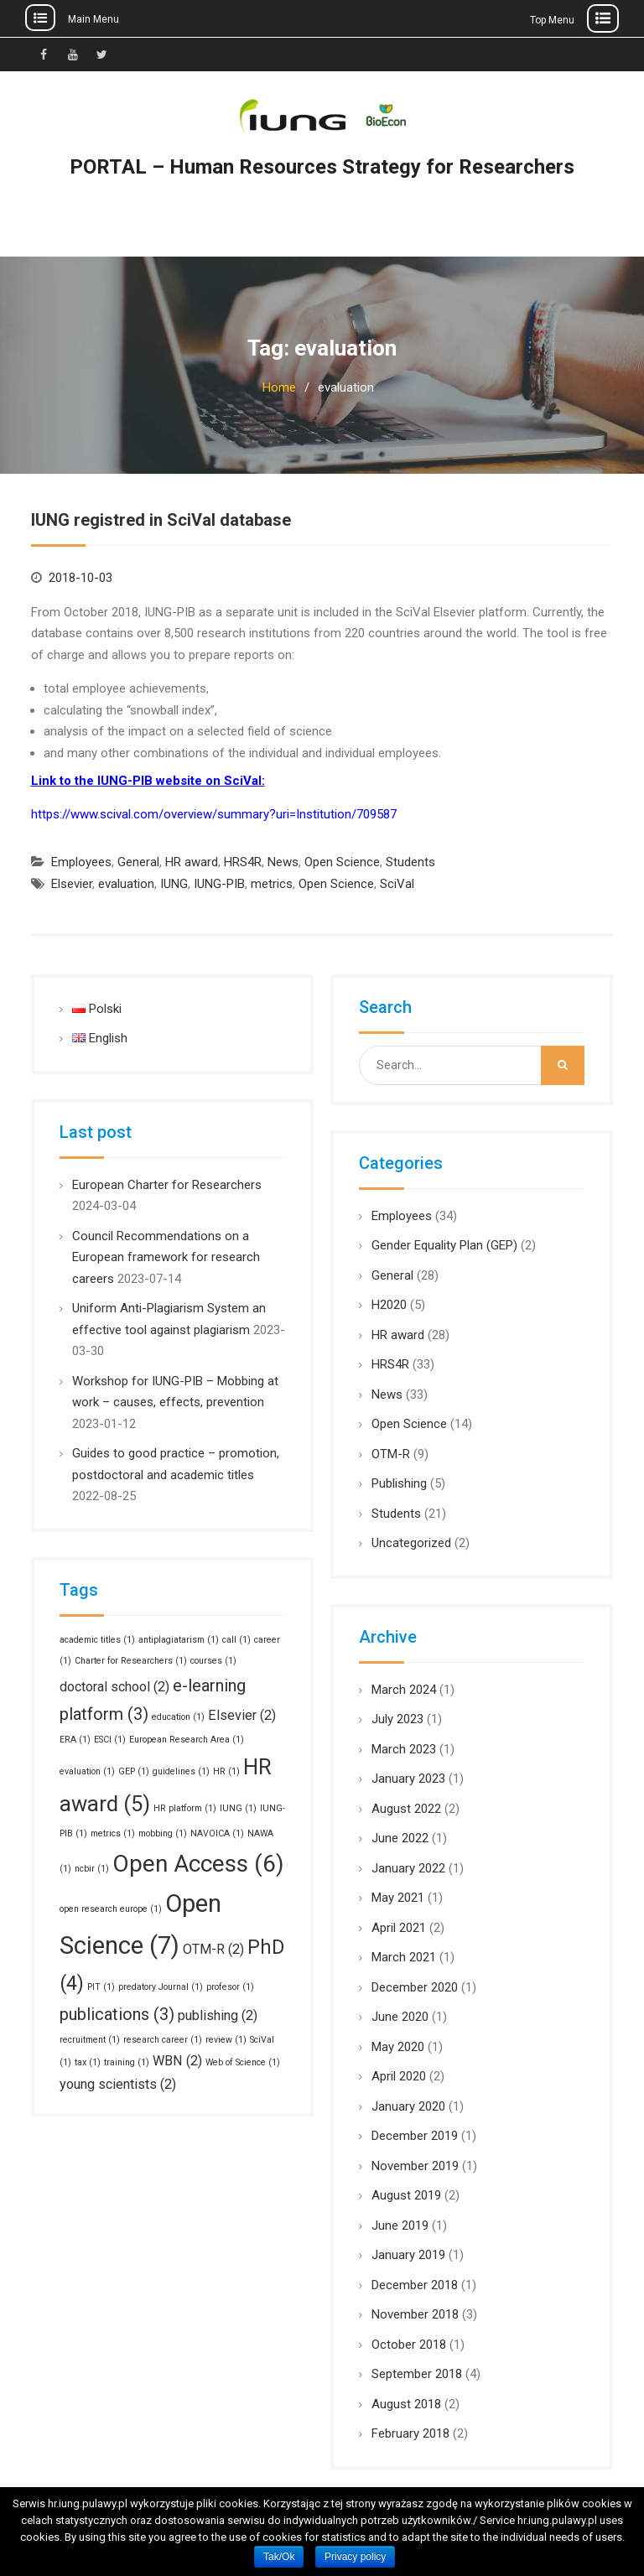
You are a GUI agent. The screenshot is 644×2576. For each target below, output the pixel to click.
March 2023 (403, 1749)
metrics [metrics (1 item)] (113, 1833)
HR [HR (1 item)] (226, 1771)
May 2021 (397, 1897)
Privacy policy (355, 2557)
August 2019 (406, 2195)
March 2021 (403, 1957)
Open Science (342, 862)
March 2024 (403, 1689)
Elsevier (71, 883)
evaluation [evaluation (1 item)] (87, 1771)
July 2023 (397, 1719)
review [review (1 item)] (226, 2039)
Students (410, 862)
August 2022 (406, 1808)
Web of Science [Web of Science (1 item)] (242, 2062)
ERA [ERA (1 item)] (75, 1739)
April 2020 (398, 2076)
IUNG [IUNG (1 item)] (238, 1808)
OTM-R (390, 1454)
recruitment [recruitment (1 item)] (90, 2039)
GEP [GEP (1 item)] (133, 1771)
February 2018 (410, 2433)
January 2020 (408, 2106)
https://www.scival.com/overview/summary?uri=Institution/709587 (214, 814)
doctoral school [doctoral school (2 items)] (114, 1687)
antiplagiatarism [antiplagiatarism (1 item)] (178, 1639)
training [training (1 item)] (126, 2062)
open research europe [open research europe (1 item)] (111, 1908)
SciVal (397, 883)
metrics (272, 883)
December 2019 (414, 2135)
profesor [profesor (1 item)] (230, 1986)
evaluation (126, 883)
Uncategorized (411, 1542)
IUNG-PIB (219, 883)
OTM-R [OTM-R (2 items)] (213, 1949)
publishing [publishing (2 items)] (217, 2015)
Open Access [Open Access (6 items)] (198, 1863)
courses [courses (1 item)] (213, 1660)
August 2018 (406, 2404)
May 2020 (397, 2046)
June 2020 (399, 2016)
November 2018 (415, 2314)
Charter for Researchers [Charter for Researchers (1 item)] (131, 1660)
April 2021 (398, 1927)
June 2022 (399, 1838)
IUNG (174, 883)
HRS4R (243, 862)
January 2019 (408, 2254)
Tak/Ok (278, 2557)
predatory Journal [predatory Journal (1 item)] (160, 1986)
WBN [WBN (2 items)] (177, 2061)
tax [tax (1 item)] (88, 2062)
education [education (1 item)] (178, 1716)
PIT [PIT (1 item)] (101, 1986)
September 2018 (416, 2373)
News (283, 862)
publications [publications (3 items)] (117, 2014)
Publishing (399, 1483)
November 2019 (415, 2166)
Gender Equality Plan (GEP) (444, 1245)
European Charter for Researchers (167, 1184)
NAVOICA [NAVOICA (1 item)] (217, 1833)
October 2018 (408, 2344)
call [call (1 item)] (236, 1639)
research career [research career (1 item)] (162, 2039)
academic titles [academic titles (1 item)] (97, 1639)
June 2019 (399, 2225)
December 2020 (414, 1987)
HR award (191, 862)
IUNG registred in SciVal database (161, 520)
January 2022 (408, 1868)
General (138, 862)
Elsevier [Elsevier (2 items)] (242, 1715)
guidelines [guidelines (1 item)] (181, 1771)
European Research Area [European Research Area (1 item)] (186, 1739)
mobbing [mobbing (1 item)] (162, 1833)
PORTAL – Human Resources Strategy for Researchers (322, 167)
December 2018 (414, 2285)
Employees (81, 862)
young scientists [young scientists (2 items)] (118, 2084)
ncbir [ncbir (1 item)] (92, 1868)
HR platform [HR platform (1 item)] (184, 1808)
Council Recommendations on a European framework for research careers (166, 1257)
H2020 (389, 1304)
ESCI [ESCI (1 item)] (110, 1739)
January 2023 (408, 1778)
